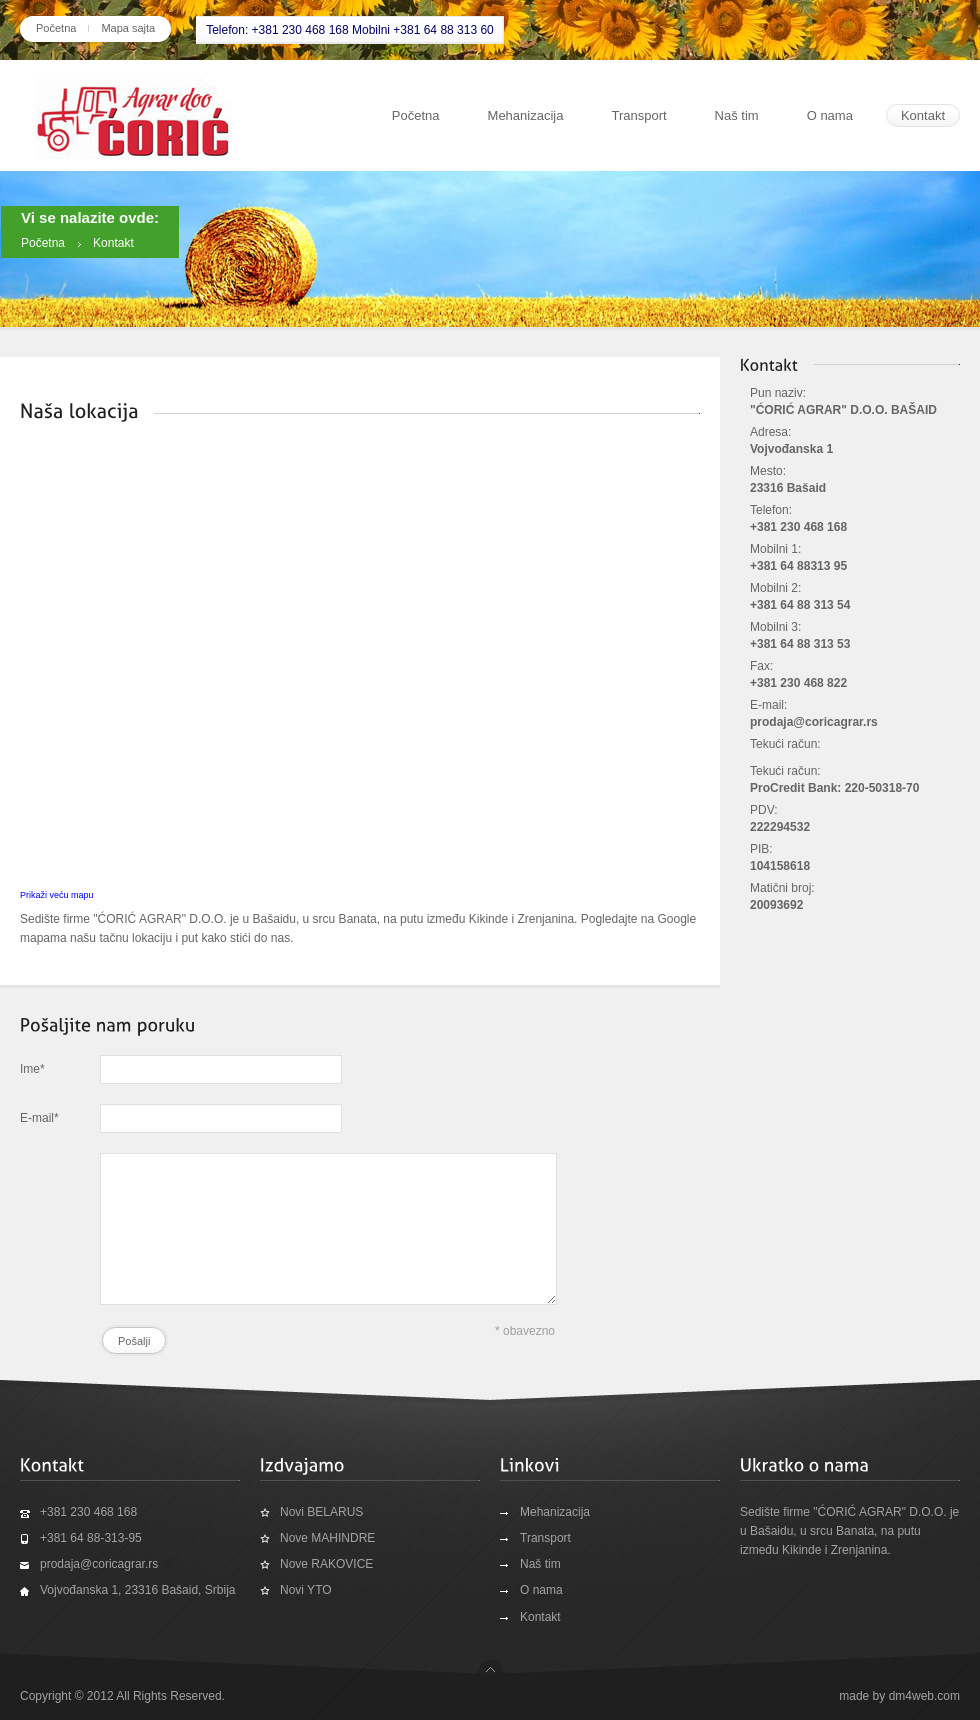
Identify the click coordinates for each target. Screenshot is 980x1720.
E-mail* (39, 1118)
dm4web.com (924, 1696)
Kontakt (923, 115)
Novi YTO (306, 1590)
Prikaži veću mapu (57, 895)
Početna (56, 28)
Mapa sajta (128, 28)
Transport (638, 115)
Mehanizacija (526, 115)
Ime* (32, 1069)
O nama (830, 115)
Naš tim (737, 115)
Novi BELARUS (321, 1512)
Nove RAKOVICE (326, 1564)
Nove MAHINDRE (327, 1538)
